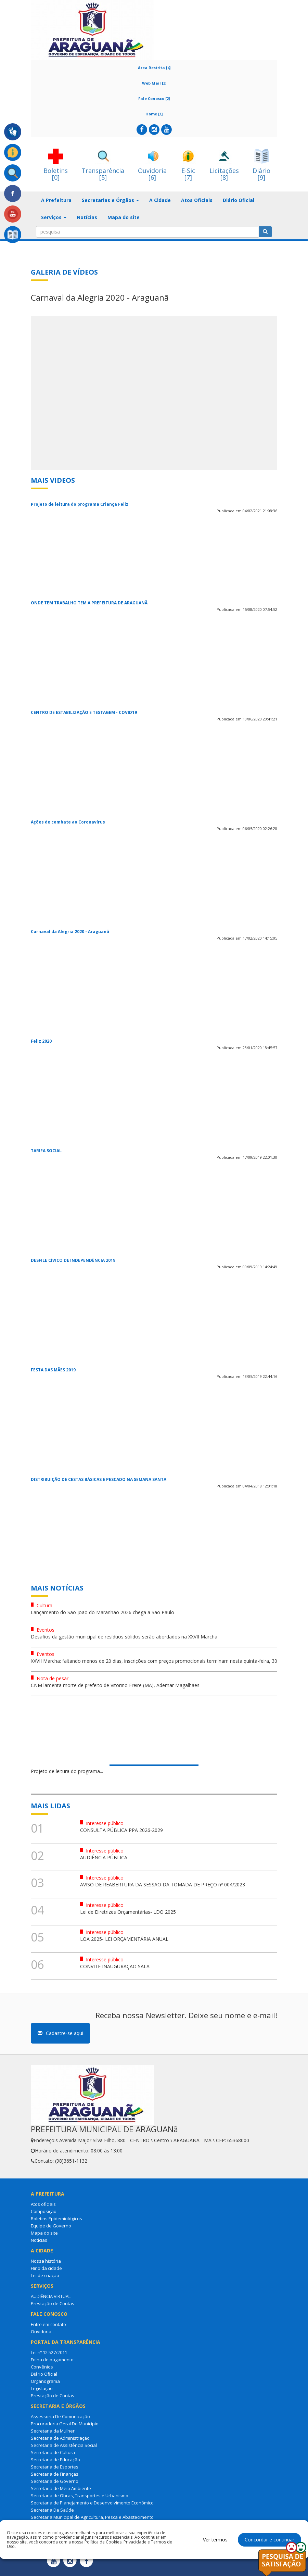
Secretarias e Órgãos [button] (110, 200)
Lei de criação (45, 2275)
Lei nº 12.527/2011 (49, 2352)
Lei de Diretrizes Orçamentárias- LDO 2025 (128, 1912)
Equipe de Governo (51, 2226)
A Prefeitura (56, 200)
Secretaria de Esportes (54, 2467)
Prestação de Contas (52, 2303)
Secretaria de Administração (60, 2438)
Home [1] (154, 113)
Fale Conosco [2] (154, 98)
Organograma (45, 2381)
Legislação (42, 2388)
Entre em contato (48, 2324)
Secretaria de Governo (54, 2481)
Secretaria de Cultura (53, 2452)
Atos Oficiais (197, 200)
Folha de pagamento (52, 2360)
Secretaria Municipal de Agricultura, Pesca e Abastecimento (92, 2517)
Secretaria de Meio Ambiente (61, 2488)
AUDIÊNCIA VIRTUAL (50, 2296)
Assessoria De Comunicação (60, 2416)
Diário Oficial (238, 200)
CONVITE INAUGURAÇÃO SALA (115, 1966)
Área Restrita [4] (154, 67)
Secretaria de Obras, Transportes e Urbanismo (79, 2495)
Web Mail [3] (154, 83)
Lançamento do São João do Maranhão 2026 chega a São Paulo (102, 1612)
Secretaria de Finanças (54, 2474)
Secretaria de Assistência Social (64, 2445)
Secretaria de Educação (55, 2459)
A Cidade (160, 200)
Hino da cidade (46, 2268)
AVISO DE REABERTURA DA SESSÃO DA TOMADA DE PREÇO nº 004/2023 (162, 1884)
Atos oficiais (43, 2204)
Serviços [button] (53, 217)
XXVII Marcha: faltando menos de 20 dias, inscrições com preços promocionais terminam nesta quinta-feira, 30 (154, 1661)
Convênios (42, 2367)
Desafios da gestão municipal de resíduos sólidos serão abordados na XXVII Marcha (124, 1636)
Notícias (87, 217)
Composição (43, 2211)
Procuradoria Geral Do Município (65, 2424)
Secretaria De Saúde (52, 2510)
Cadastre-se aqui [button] (60, 2033)
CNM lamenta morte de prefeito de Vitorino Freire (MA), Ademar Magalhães (115, 1685)
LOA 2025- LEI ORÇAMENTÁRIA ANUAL (124, 1939)
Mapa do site (123, 217)
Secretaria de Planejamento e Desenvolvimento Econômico (92, 2503)
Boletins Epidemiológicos (56, 2218)
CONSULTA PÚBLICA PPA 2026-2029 (121, 1830)
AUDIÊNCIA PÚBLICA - (105, 1857)
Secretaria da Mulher (53, 2431)
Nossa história (46, 2261)
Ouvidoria (41, 2331)
